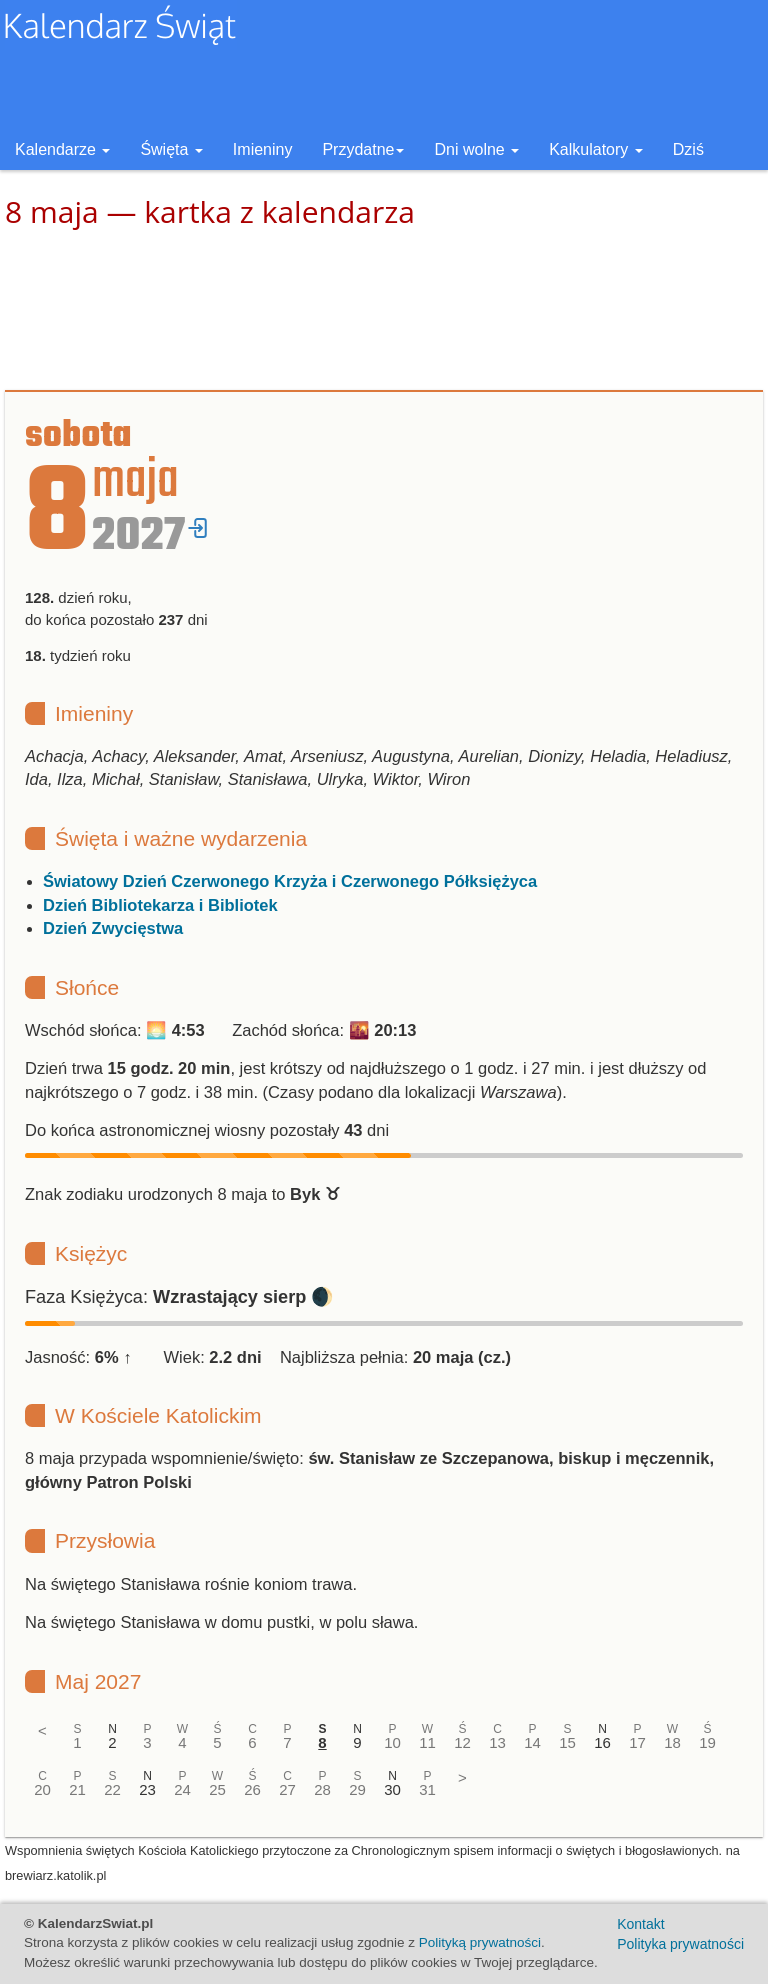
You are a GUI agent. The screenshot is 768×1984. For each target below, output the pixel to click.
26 (252, 1789)
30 (392, 1789)
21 (77, 1789)
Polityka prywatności (680, 1944)
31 (427, 1789)
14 (532, 1742)
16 (602, 1742)
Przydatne (363, 149)
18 (672, 1742)
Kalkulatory (596, 149)
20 (42, 1789)
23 (147, 1789)
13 (497, 1742)
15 (567, 1742)
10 (392, 1742)
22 (112, 1789)
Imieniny (263, 149)
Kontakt (640, 1924)
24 (182, 1789)
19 (707, 1742)
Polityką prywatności (480, 1942)
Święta (171, 149)
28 (322, 1789)
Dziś (688, 149)
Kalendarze (62, 149)
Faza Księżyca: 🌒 (179, 1297)
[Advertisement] (384, 310)
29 (357, 1789)
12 (462, 1742)
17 (637, 1742)
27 (287, 1789)
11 (427, 1742)
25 (217, 1789)
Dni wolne (476, 149)
